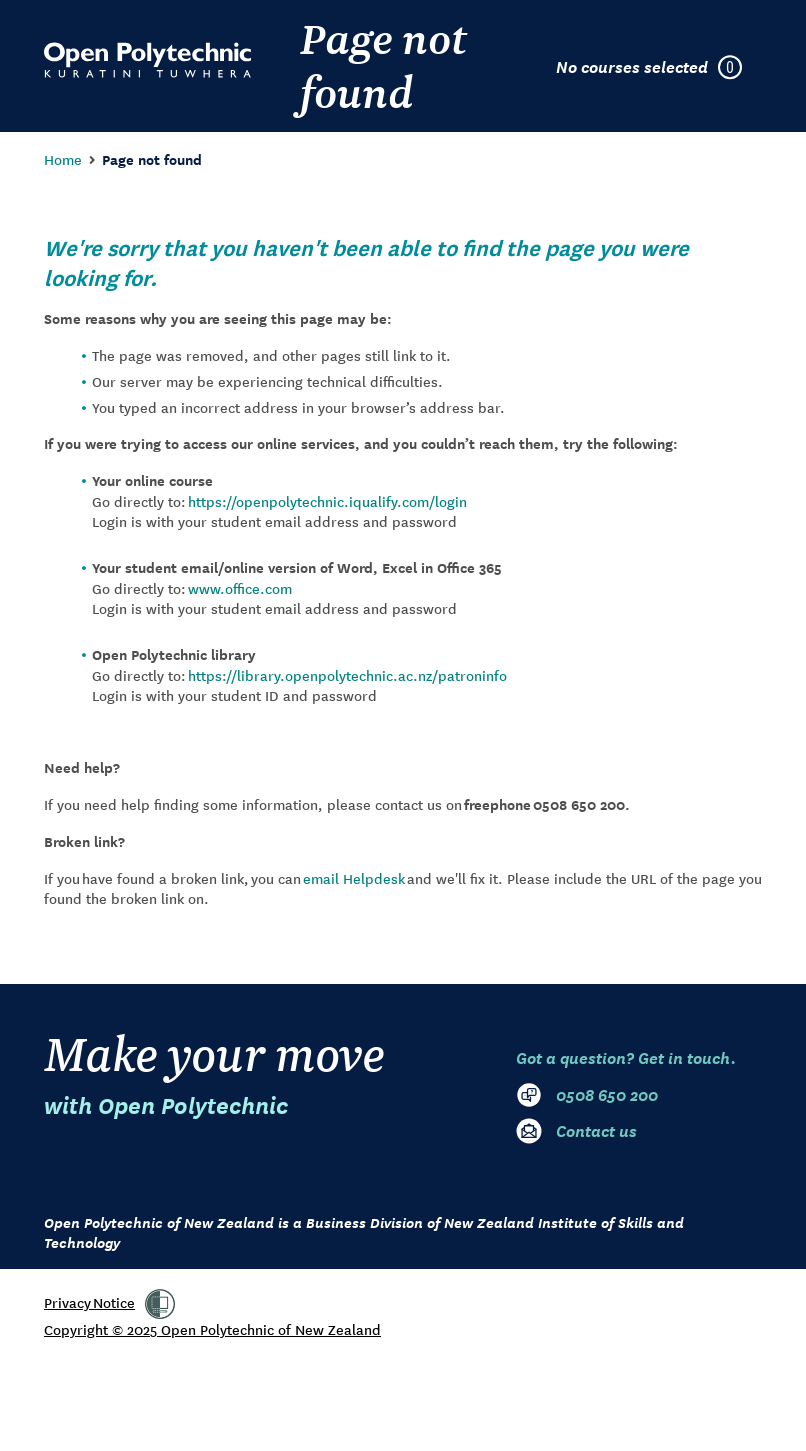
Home (63, 159)
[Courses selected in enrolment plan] (659, 66)
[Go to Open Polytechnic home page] (147, 60)
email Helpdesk (354, 878)
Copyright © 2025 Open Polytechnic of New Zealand (212, 1329)
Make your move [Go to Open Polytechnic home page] (214, 1073)
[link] (160, 1304)
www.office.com (240, 588)
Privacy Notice (89, 1302)
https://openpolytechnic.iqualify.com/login (327, 501)
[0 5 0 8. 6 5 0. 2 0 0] (639, 1094)
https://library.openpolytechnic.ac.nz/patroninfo (347, 675)
